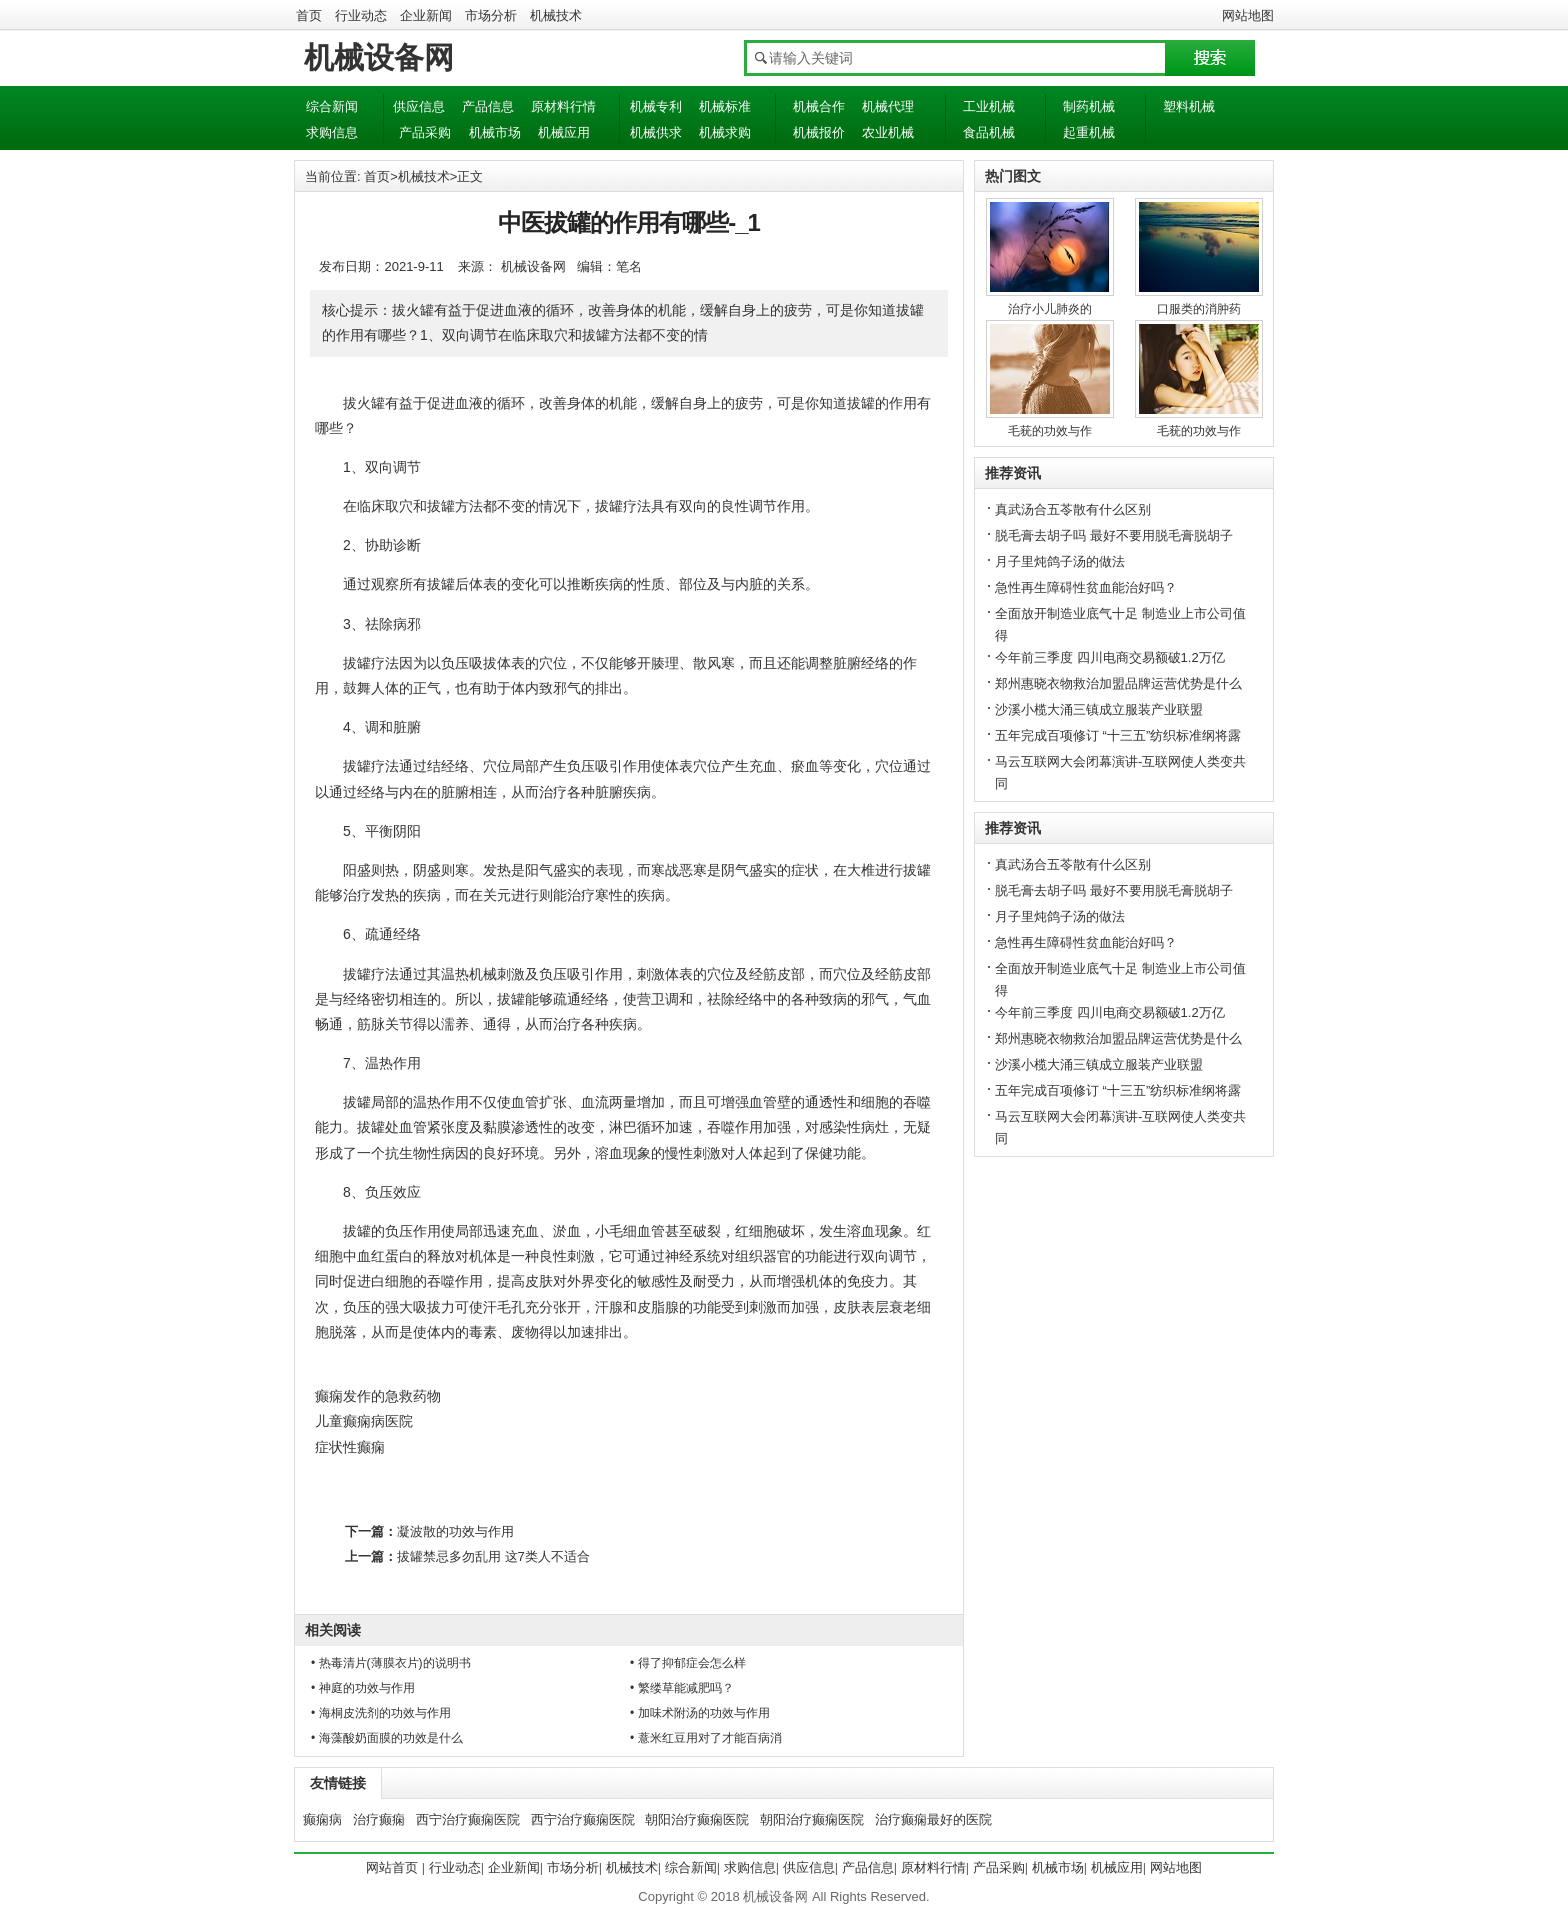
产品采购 (425, 132)
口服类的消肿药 (1199, 309)
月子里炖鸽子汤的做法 (1060, 561)
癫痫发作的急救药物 (378, 1396)
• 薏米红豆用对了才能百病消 (706, 1738)
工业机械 (989, 106)
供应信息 (419, 106)
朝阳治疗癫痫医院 (697, 1819)
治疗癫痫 (379, 1819)
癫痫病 (322, 1819)
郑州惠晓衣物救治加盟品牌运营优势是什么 (1118, 683)
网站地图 (1248, 15)
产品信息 (488, 106)
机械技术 (556, 15)
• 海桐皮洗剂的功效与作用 (381, 1713)
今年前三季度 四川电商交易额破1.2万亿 (1110, 657)
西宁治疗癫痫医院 (468, 1819)
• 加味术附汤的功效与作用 (700, 1713)
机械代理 (888, 106)
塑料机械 (1189, 106)
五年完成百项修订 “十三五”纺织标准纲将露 (1118, 735)
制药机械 (1089, 106)
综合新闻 (332, 106)
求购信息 (332, 132)
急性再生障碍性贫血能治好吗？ (1086, 587)
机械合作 (819, 106)
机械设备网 (379, 57)
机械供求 (656, 132)
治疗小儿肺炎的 (1050, 309)
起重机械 (1089, 132)
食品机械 (989, 132)
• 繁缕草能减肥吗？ (682, 1688)
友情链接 (338, 1783)
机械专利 (656, 106)
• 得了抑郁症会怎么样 (688, 1663)
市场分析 (491, 15)
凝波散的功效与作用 (455, 1531)
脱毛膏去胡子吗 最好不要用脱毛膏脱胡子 (1114, 535)
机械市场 (495, 132)
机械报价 (819, 132)
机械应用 (564, 132)
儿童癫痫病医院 (364, 1421)
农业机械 (888, 132)
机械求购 (725, 132)
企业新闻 (426, 15)
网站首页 (392, 1867)
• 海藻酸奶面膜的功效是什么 (387, 1738)
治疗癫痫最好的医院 (933, 1819)
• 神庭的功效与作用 (363, 1688)
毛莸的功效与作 (1050, 431)
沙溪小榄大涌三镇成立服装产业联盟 (1099, 709)
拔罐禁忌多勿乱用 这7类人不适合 (493, 1556)
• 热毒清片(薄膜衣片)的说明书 (391, 1663)
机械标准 (725, 106)
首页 (309, 15)
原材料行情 (563, 106)
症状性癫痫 (350, 1447)
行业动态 (361, 15)
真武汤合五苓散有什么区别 (1073, 509)
